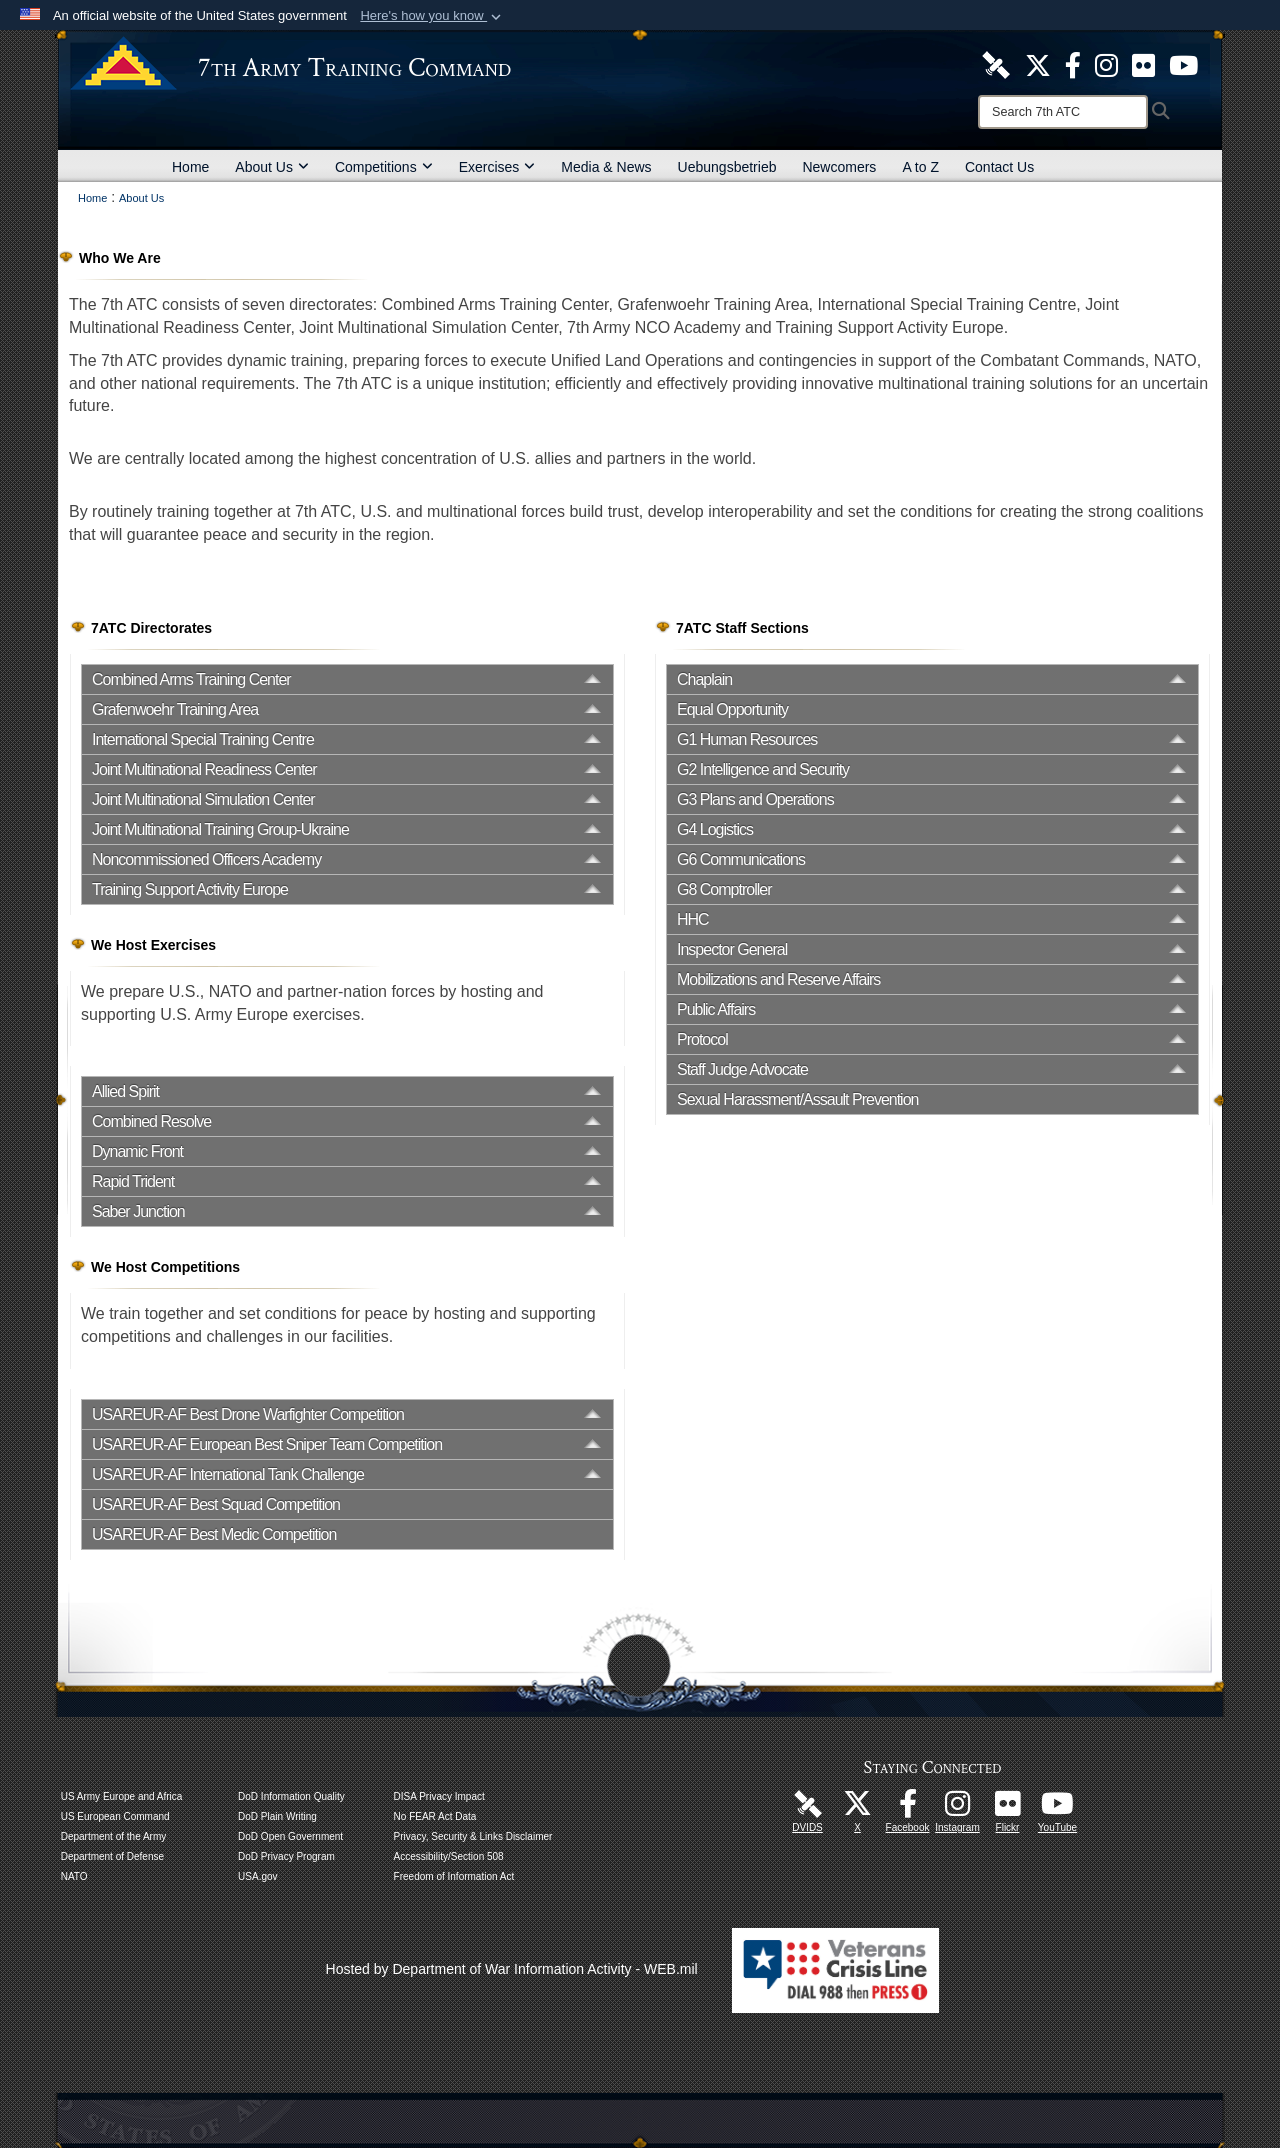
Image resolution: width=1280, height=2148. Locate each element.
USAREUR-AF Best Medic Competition (214, 1534)
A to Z (920, 167)
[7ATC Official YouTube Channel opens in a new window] (1183, 64)
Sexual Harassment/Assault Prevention (797, 1099)
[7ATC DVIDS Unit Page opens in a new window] (996, 64)
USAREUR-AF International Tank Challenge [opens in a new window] (228, 1474)
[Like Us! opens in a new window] (1073, 64)
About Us (272, 167)
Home (190, 167)
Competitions (384, 167)
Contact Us (999, 167)
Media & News (606, 167)
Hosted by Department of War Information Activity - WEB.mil (512, 1969)
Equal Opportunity (732, 709)
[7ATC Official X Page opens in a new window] (1038, 64)
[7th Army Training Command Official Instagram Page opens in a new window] (958, 1809)
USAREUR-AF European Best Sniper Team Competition (267, 1444)
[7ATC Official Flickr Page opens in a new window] (1143, 64)
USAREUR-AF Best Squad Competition (216, 1504)
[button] (432, 16)
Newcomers (839, 167)
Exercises (497, 167)
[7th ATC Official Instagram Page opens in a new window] (1106, 64)
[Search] (1063, 112)
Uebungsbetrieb (727, 167)
